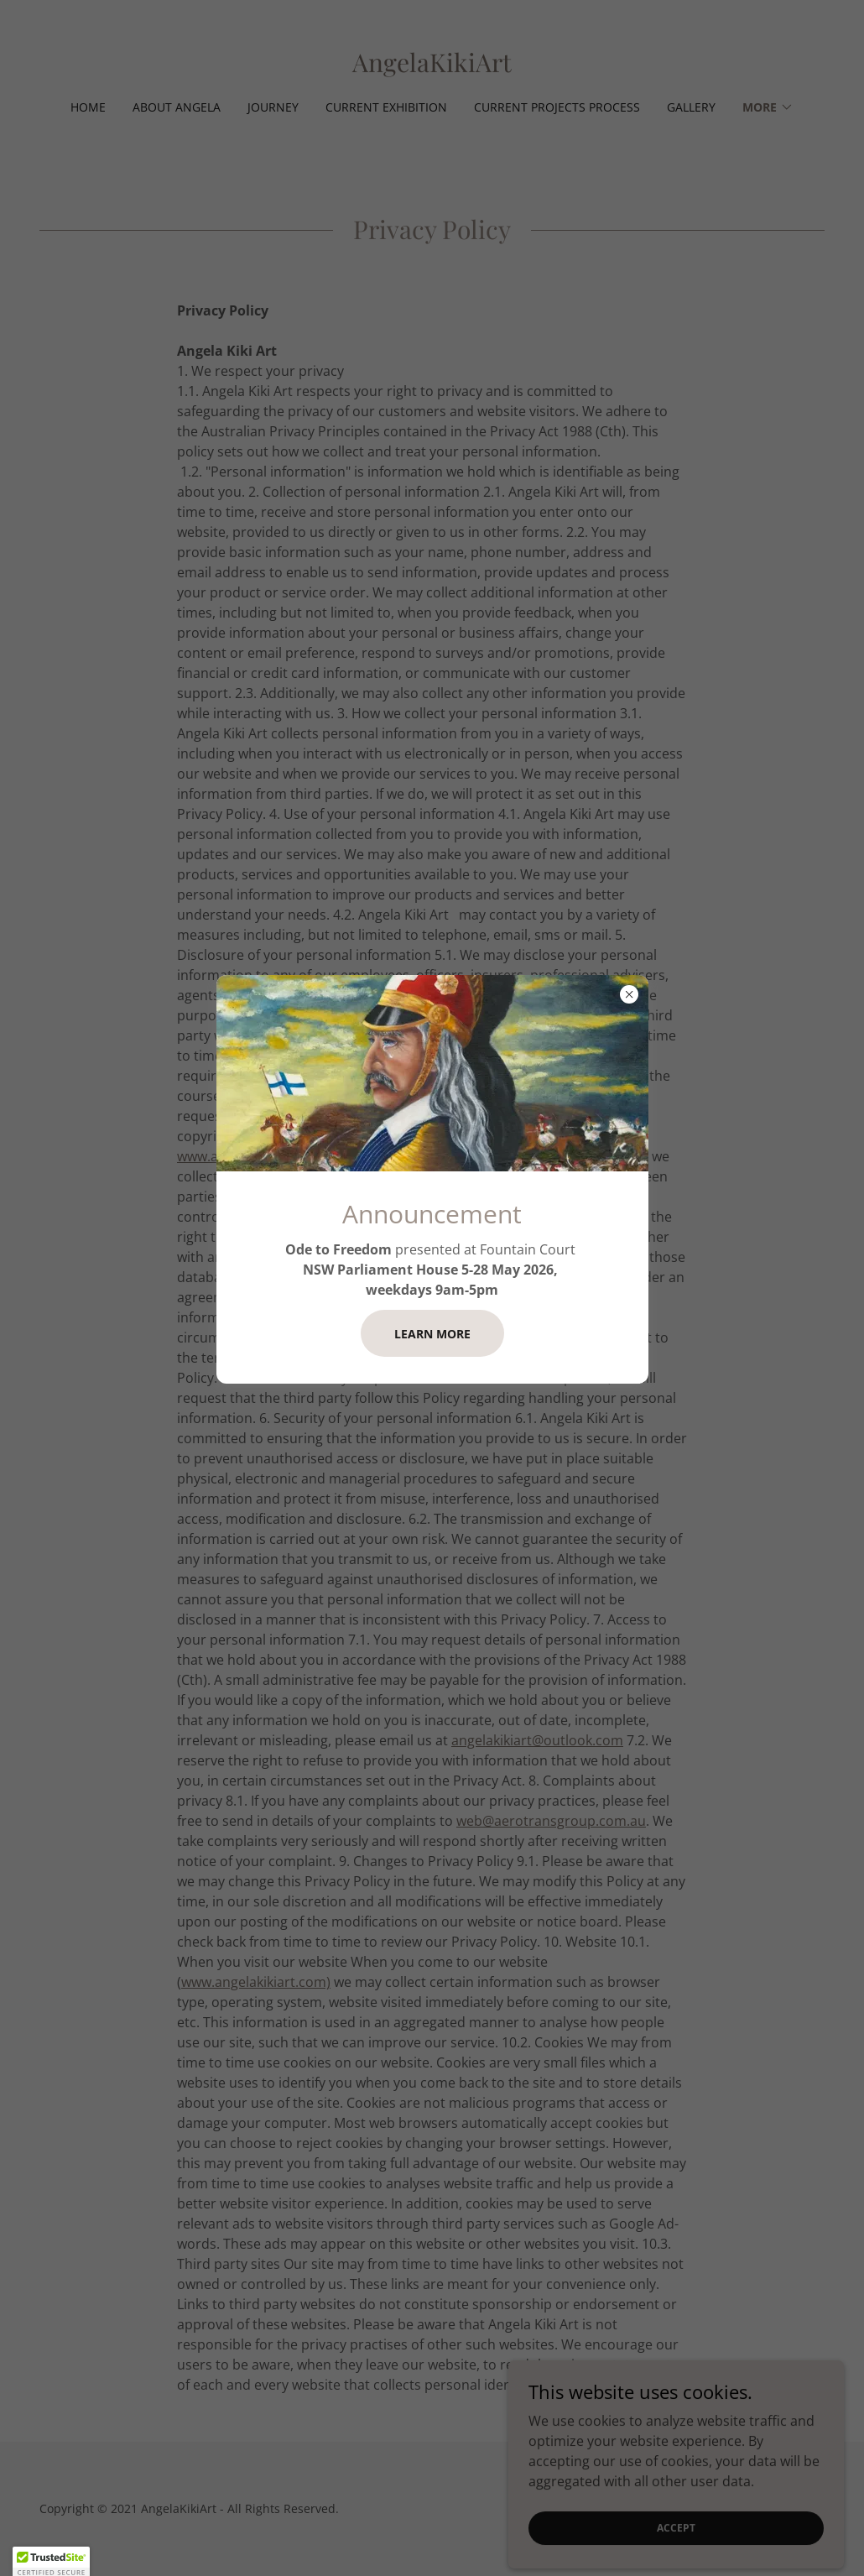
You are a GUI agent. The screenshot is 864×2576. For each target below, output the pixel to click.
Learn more (432, 1334)
